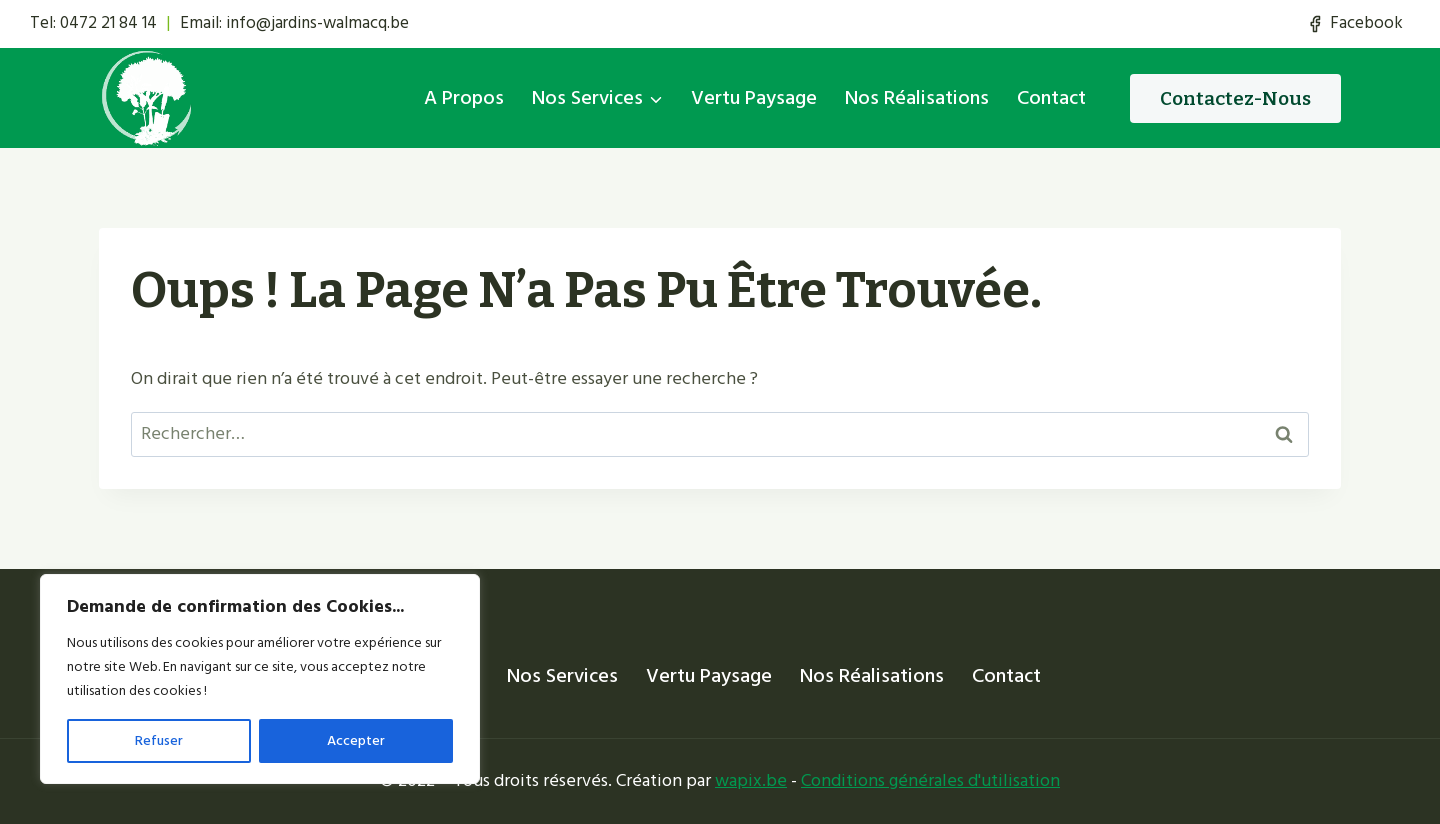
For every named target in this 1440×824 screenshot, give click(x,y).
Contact (1051, 98)
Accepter (356, 740)
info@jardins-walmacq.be (317, 23)
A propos (464, 98)
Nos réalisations (917, 98)
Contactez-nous (1235, 98)
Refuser (159, 740)
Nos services (562, 676)
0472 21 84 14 (108, 23)
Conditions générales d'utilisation (930, 780)
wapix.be (751, 780)
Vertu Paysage (754, 98)
